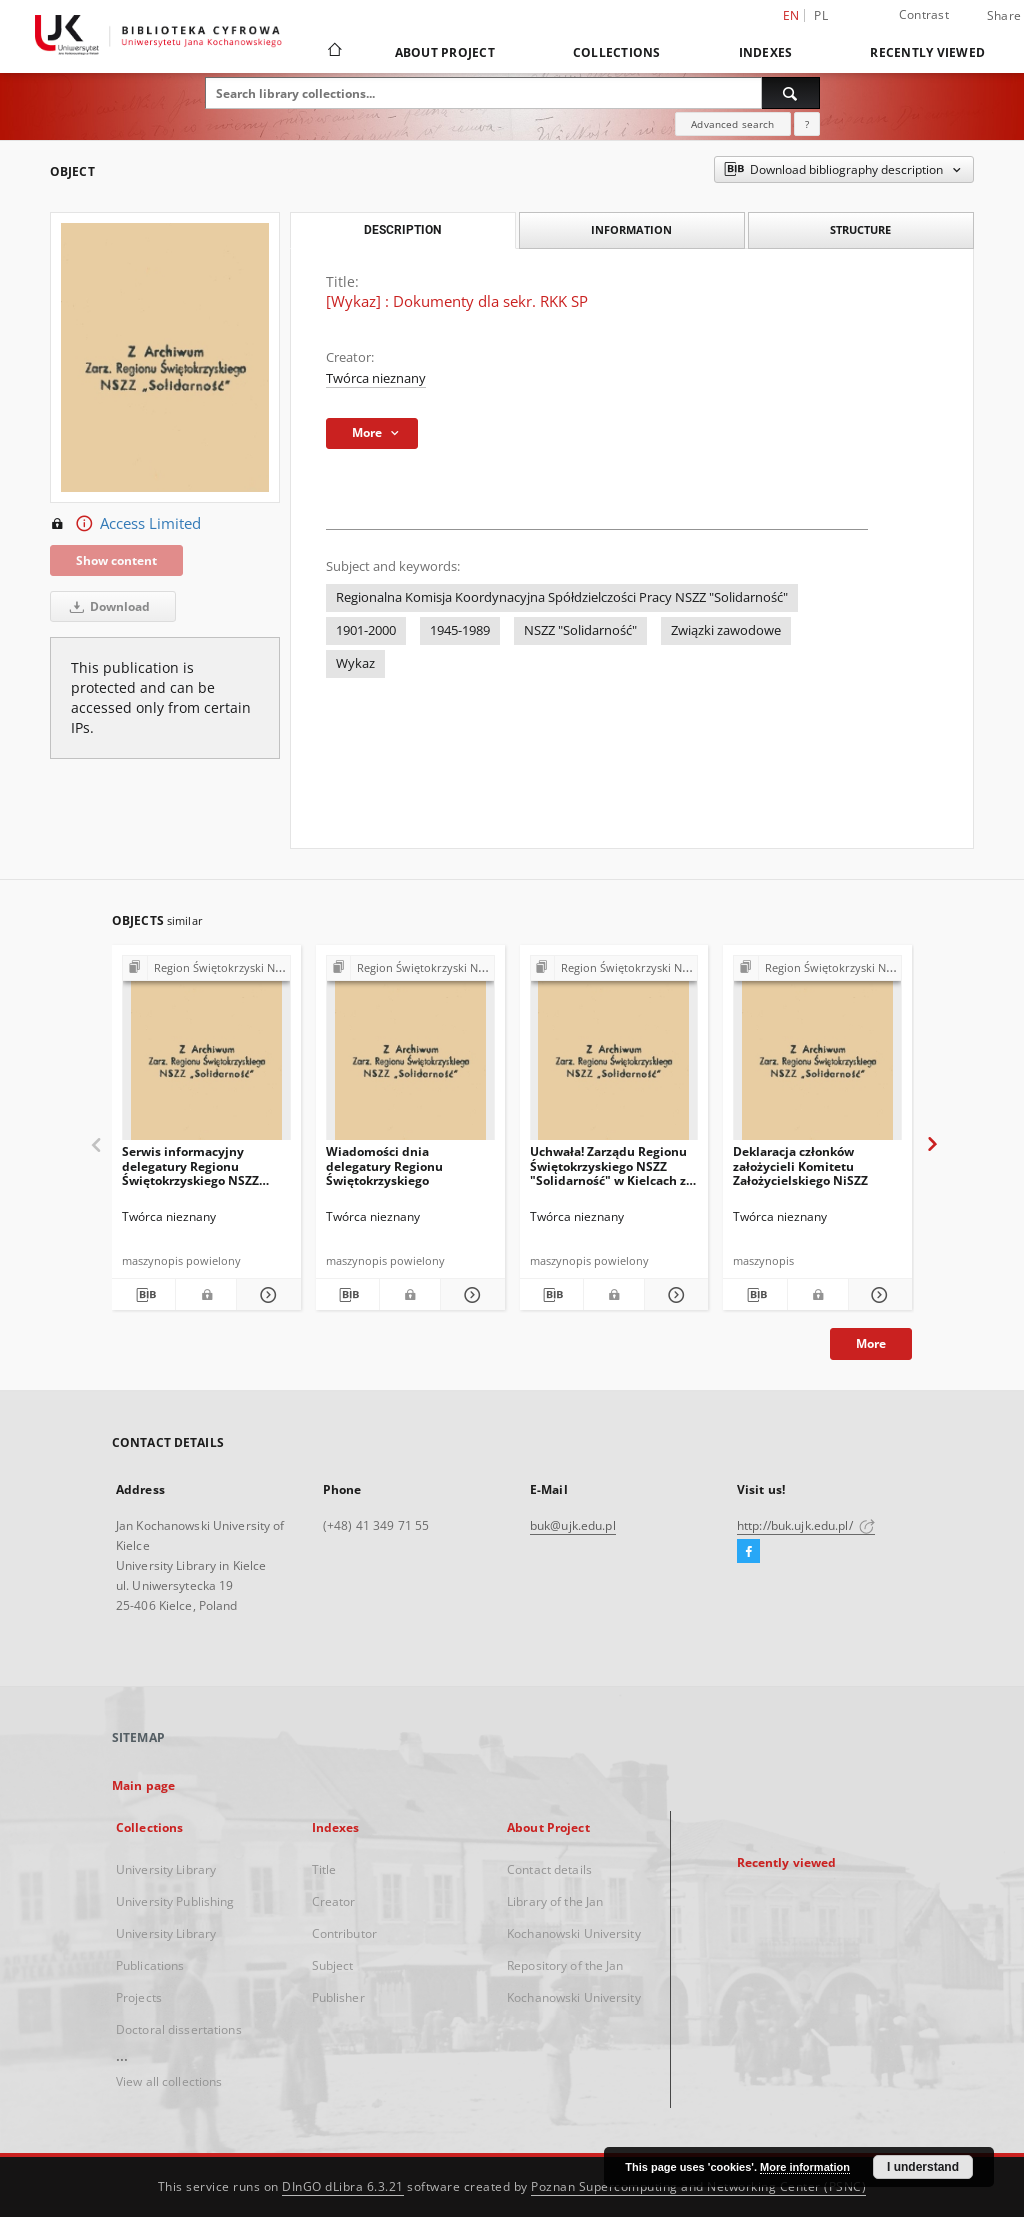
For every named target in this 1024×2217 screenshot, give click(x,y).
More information (805, 2167)
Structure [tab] (860, 229)
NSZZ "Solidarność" (580, 630)
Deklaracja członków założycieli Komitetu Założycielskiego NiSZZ (800, 1165)
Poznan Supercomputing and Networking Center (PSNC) (698, 2186)
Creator (334, 1901)
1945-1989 (460, 630)
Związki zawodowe (726, 630)
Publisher (338, 1997)
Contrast (924, 14)
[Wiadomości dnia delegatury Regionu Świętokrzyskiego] (410, 1053)
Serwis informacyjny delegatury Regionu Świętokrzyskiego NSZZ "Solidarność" (190, 1165)
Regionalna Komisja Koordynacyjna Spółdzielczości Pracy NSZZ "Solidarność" (562, 597)
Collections (617, 52)
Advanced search (732, 124)
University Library (166, 1869)
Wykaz (355, 663)
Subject (333, 1965)
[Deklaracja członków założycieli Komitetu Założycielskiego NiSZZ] (817, 1053)
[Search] (791, 93)
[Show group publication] (206, 968)
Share (1004, 16)
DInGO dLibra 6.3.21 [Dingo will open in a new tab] (343, 2186)
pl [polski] (821, 15)
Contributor (344, 1933)
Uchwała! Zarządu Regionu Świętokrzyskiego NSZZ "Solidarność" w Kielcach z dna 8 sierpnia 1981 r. (608, 1165)
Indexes (766, 52)
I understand (923, 2167)
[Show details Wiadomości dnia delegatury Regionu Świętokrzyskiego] (469, 1295)
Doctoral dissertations (179, 2029)
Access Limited (125, 524)
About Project (445, 52)
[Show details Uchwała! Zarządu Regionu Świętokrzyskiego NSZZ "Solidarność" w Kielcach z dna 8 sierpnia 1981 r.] (673, 1295)
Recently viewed (927, 52)
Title (324, 1869)
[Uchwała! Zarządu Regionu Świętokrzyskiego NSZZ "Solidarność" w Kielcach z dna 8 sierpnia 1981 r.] (614, 1053)
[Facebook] (748, 1552)
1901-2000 (366, 630)
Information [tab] (631, 229)
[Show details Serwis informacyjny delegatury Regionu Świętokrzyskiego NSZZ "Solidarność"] (265, 1295)
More (871, 1343)
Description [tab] (402, 230)
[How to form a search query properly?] (807, 124)
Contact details (549, 1869)
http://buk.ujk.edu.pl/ (806, 1525)
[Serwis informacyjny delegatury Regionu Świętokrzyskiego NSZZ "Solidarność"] (206, 1053)
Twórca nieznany (376, 378)
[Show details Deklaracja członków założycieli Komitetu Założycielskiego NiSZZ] (877, 1295)
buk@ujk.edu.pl (573, 1525)
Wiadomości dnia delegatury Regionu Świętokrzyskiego (384, 1165)
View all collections (169, 2081)
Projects (139, 1997)
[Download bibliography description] (143, 1295)
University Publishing (175, 1901)
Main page (143, 1785)
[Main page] (333, 52)
